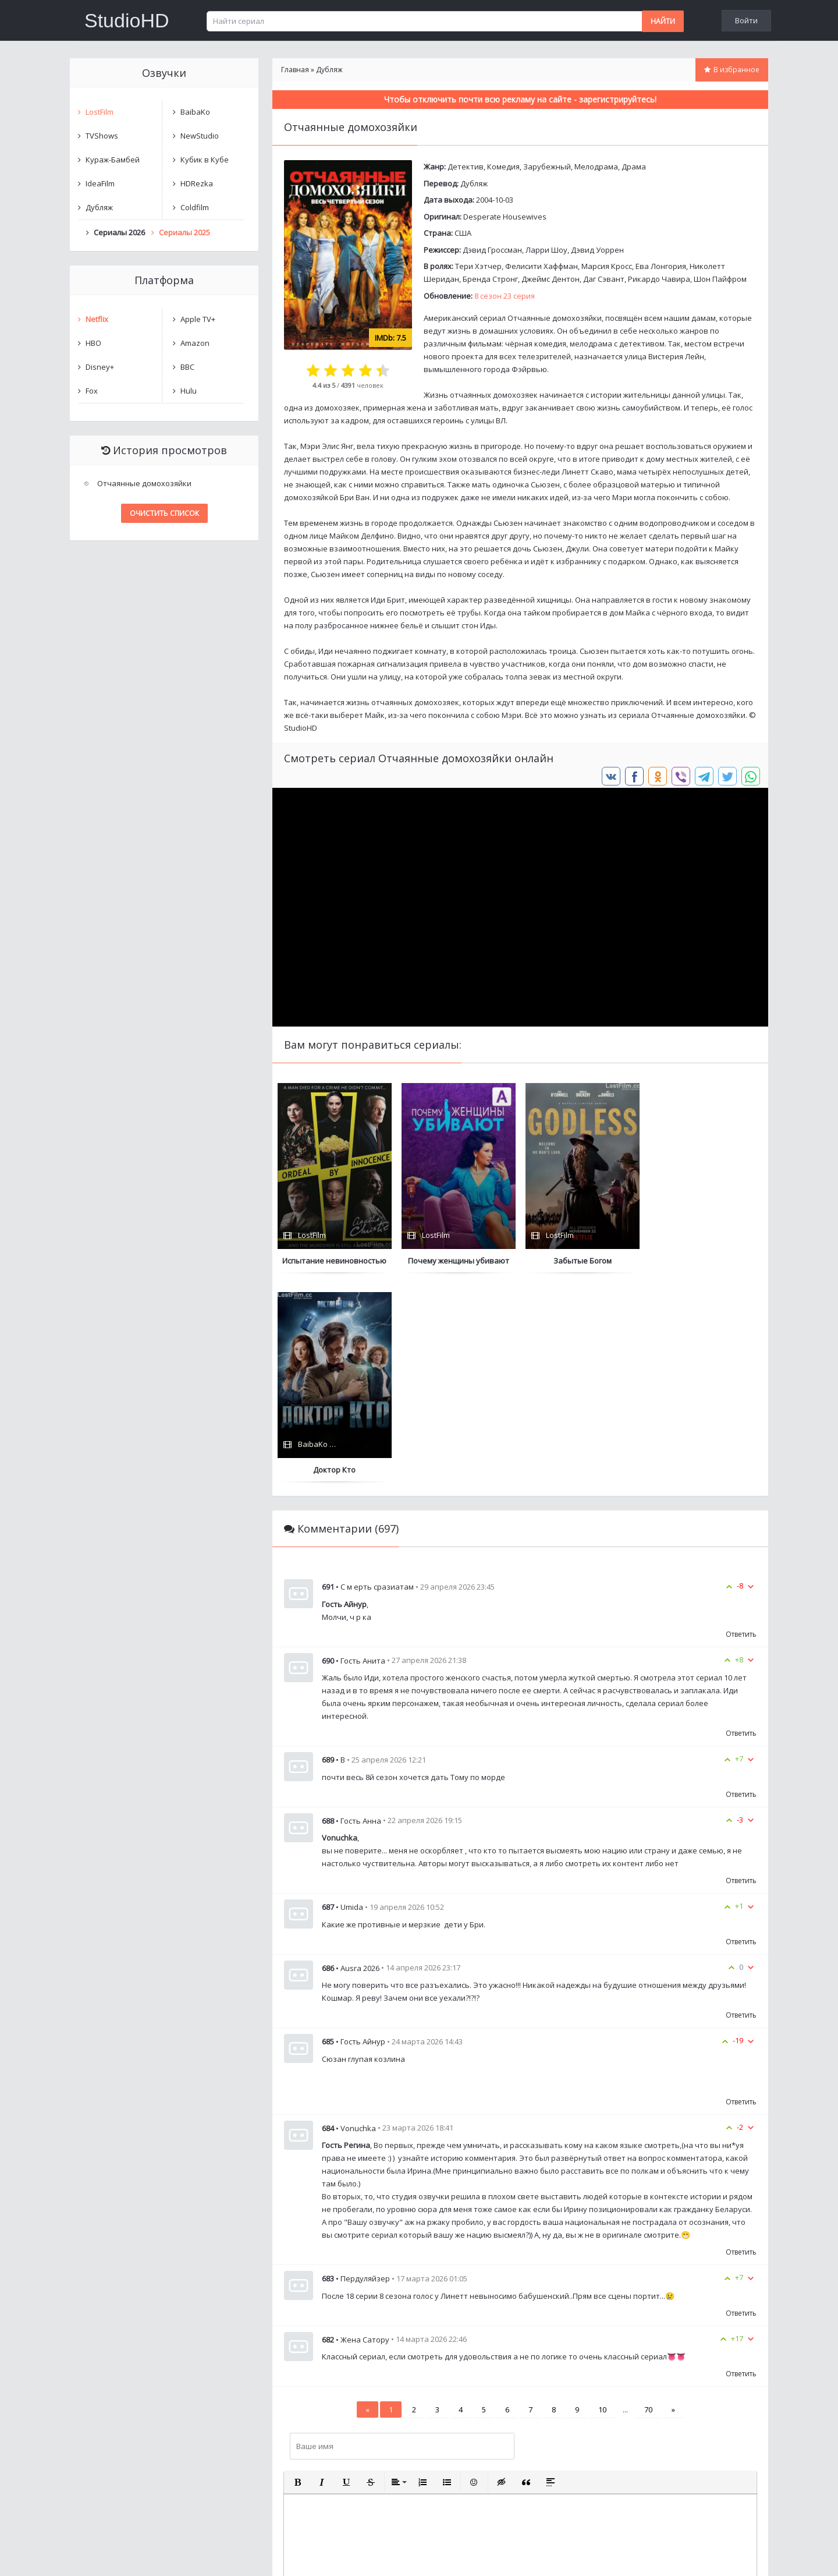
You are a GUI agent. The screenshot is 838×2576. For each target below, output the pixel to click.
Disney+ (100, 367)
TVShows (102, 135)
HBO (93, 343)
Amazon (195, 343)
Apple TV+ (197, 319)
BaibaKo (195, 112)
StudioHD (126, 20)
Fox (92, 390)
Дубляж (474, 183)
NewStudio (199, 135)
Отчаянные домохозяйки (144, 483)
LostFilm (99, 112)
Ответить (741, 1425)
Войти (746, 20)
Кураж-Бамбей (113, 159)
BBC (187, 367)
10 (602, 2200)
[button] (297, 2273)
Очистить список (164, 513)
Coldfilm (194, 207)
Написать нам (111, 2555)
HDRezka (196, 183)
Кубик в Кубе (204, 159)
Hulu (188, 390)
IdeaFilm (100, 183)
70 (648, 2200)
